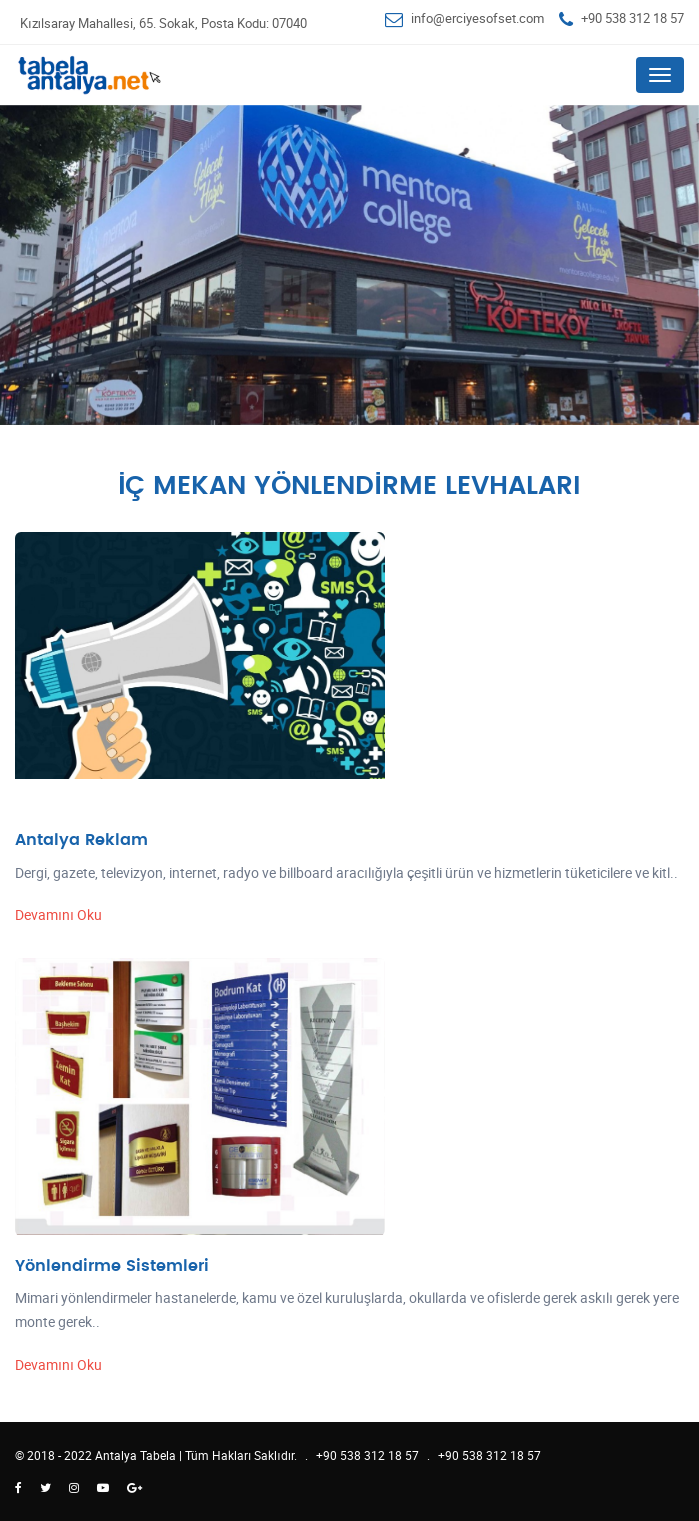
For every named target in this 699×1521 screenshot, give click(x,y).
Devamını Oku (58, 914)
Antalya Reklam (81, 840)
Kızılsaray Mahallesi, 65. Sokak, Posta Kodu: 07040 (163, 23)
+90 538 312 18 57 (632, 18)
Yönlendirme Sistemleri (112, 1266)
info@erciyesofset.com (477, 18)
